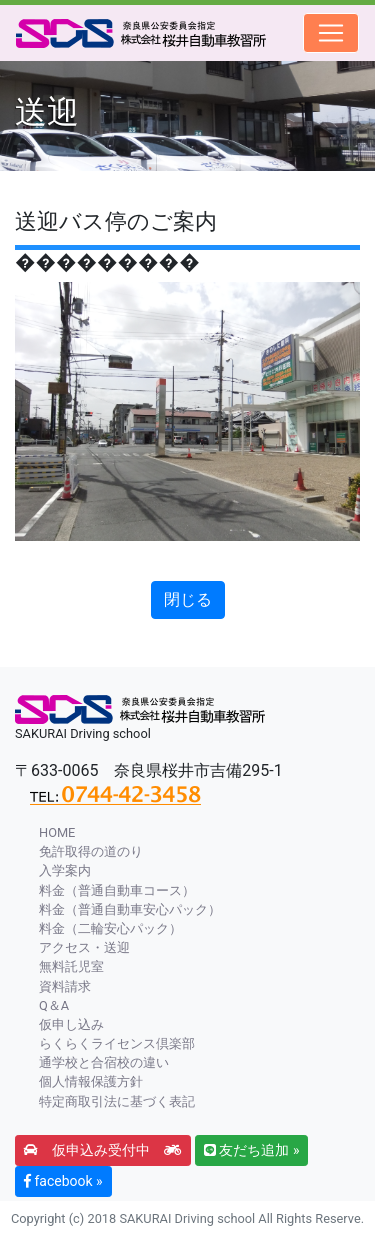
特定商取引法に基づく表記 (117, 1101)
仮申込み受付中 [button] (103, 1150)
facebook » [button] (63, 1181)
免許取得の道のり (91, 851)
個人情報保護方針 (91, 1081)
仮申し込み (71, 1024)
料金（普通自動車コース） (117, 890)
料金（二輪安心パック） (110, 928)
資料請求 (65, 986)
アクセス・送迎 (84, 947)
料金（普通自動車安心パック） (130, 909)
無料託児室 (71, 966)
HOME (57, 832)
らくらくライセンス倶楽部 (117, 1043)
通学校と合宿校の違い (104, 1062)
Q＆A (54, 1005)
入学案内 (65, 870)
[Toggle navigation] (331, 33)
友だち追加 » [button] (252, 1150)
